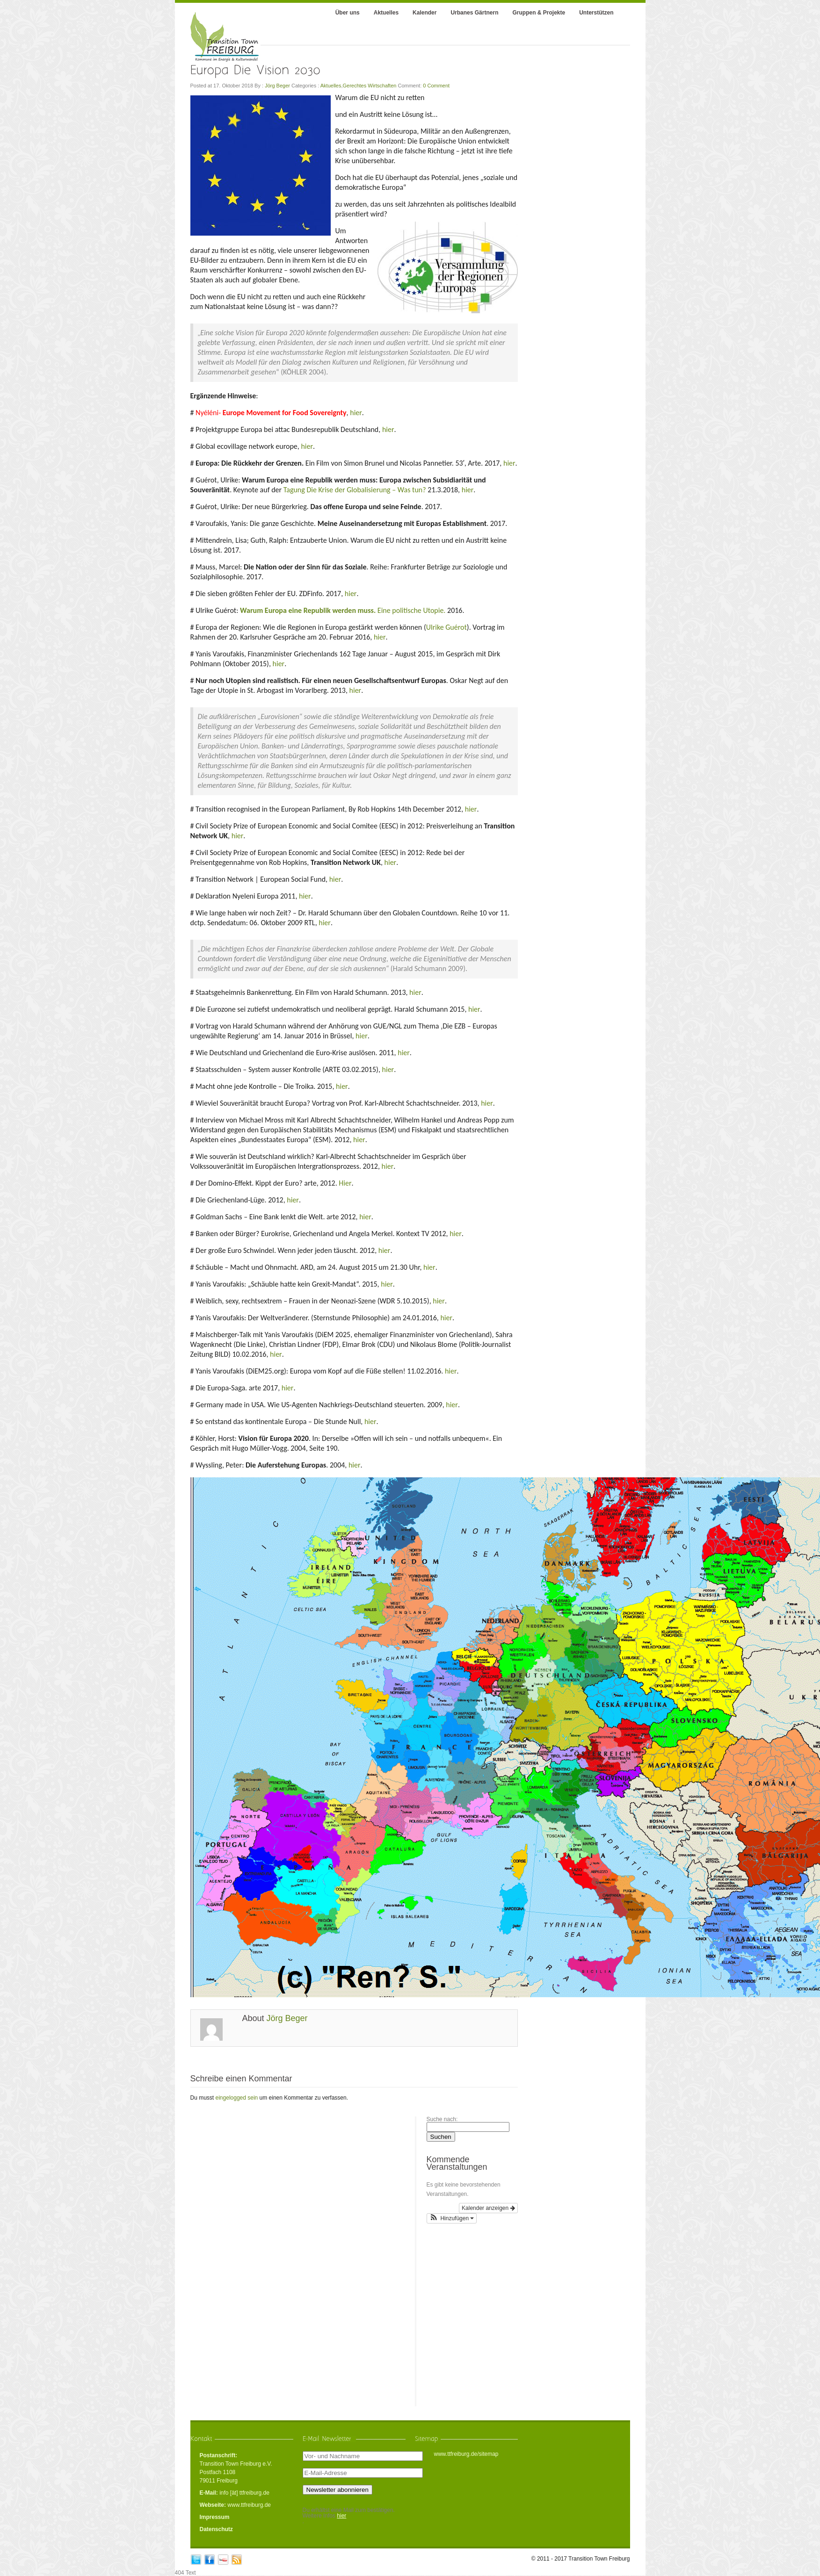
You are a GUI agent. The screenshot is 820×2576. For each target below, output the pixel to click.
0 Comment (436, 85)
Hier (345, 1183)
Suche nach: (442, 2119)
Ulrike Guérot (446, 627)
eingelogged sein (237, 2097)
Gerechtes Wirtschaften (369, 85)
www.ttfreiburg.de (249, 2505)
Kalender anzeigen (488, 2208)
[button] (452, 2218)
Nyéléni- (271, 412)
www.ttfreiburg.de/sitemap (466, 2454)
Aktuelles (330, 85)
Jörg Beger (277, 85)
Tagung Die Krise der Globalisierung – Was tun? (354, 489)
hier (356, 412)
